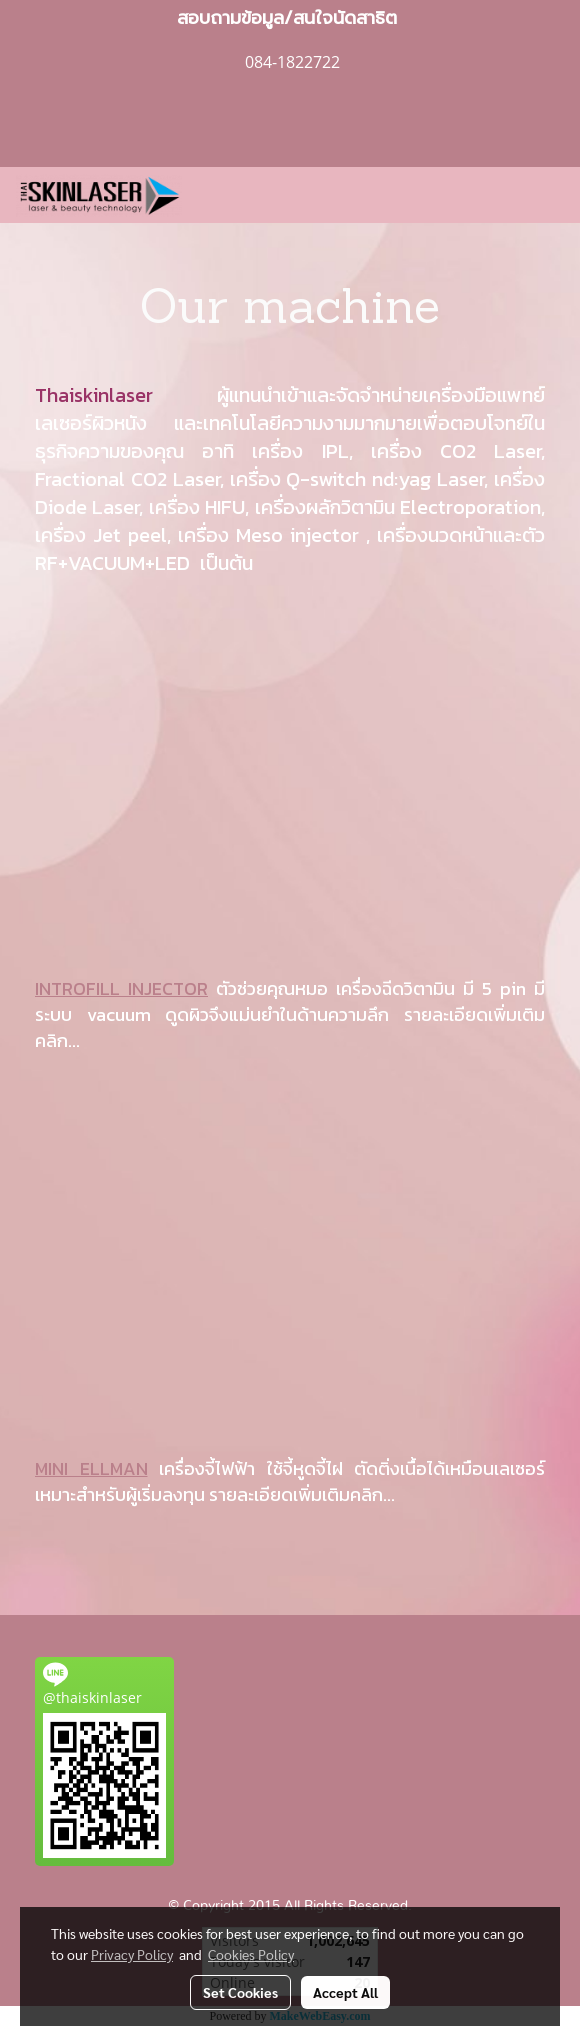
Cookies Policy (251, 1954)
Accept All (345, 1992)
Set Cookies (240, 1992)
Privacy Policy (132, 1954)
